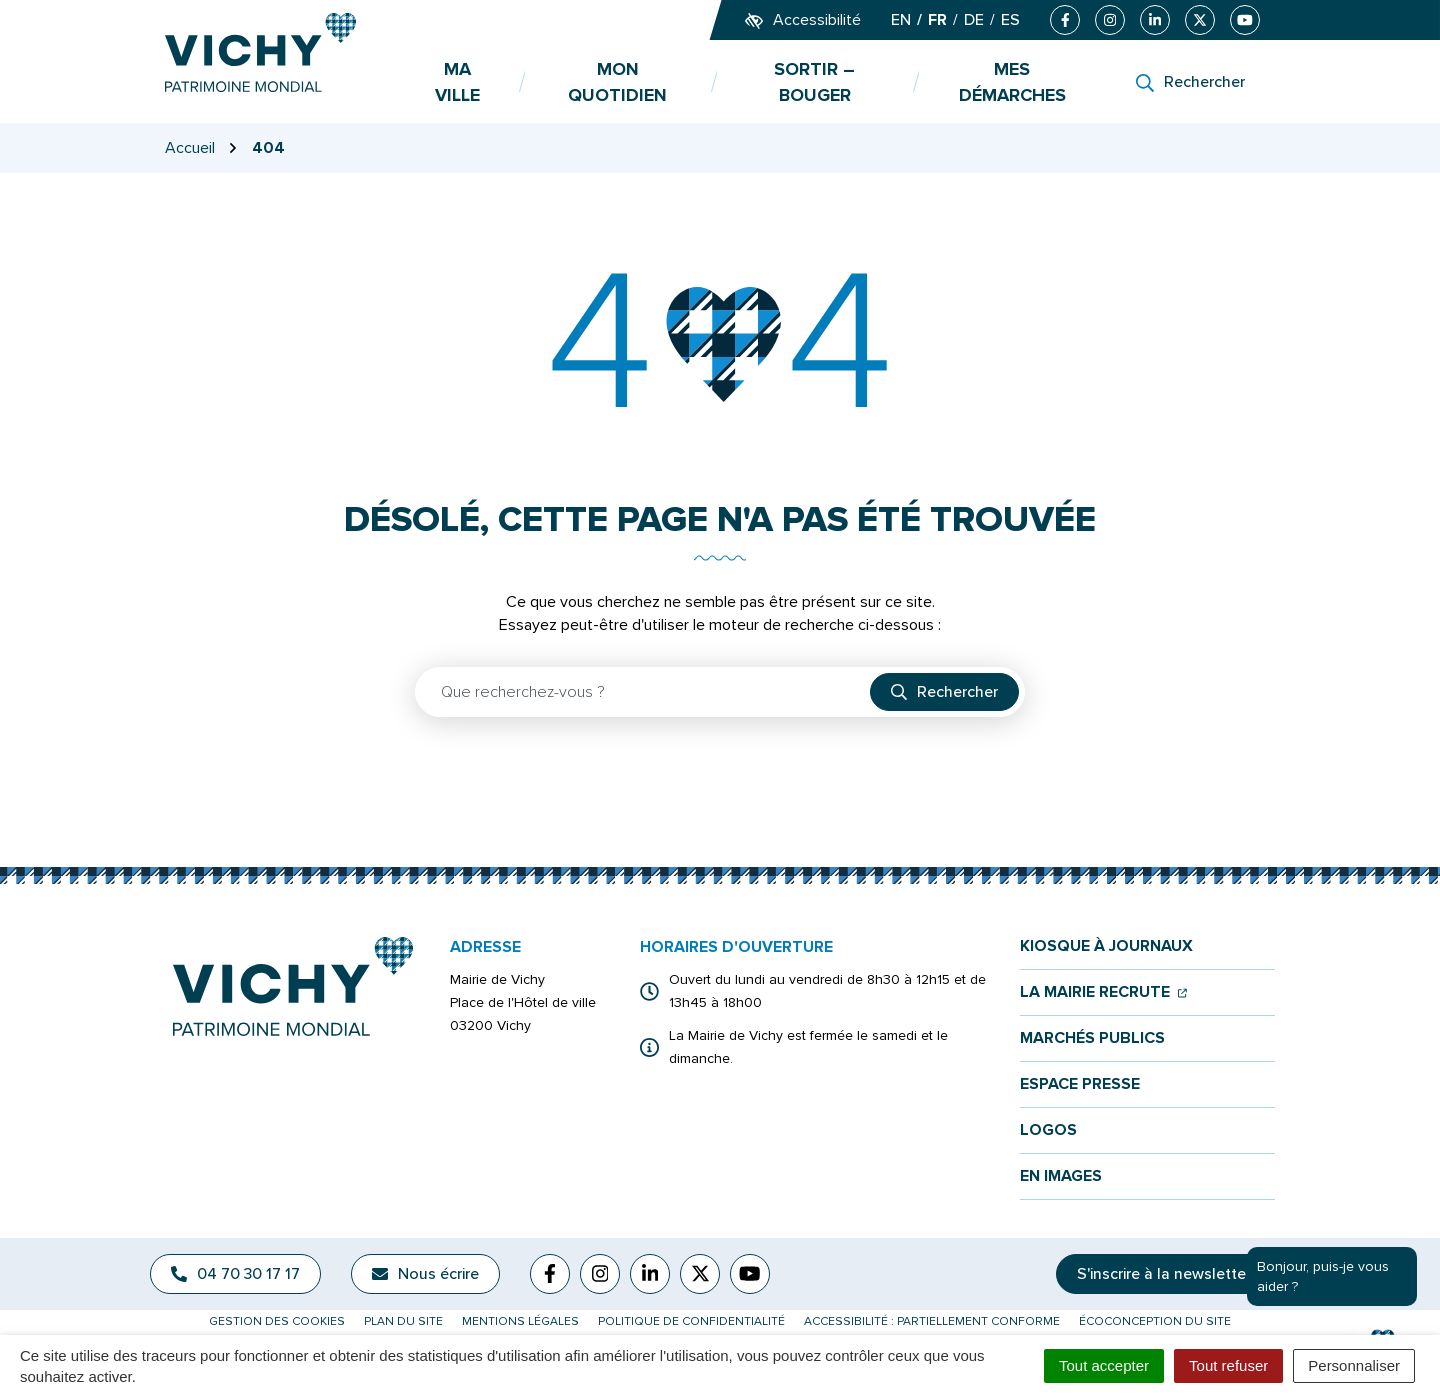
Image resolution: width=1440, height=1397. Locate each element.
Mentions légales (520, 1321)
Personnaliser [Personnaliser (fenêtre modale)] (1354, 1365)
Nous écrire (425, 1274)
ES (1010, 20)
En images (1061, 1176)
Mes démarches (1012, 82)
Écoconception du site (1155, 1321)
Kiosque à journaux (1106, 946)
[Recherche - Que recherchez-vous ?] (643, 692)
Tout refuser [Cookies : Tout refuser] (1228, 1365)
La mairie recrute (1103, 992)
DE (974, 20)
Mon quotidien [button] (617, 82)
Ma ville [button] (457, 82)
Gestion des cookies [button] (277, 1321)
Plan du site (403, 1321)
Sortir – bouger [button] (814, 82)
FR (937, 20)
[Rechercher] (1190, 82)
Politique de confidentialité (691, 1321)
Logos (1048, 1130)
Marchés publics (1092, 1038)
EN (901, 20)
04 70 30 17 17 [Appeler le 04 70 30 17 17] (235, 1274)
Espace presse (1080, 1084)
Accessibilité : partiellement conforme (932, 1321)
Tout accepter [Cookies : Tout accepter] (1104, 1365)
